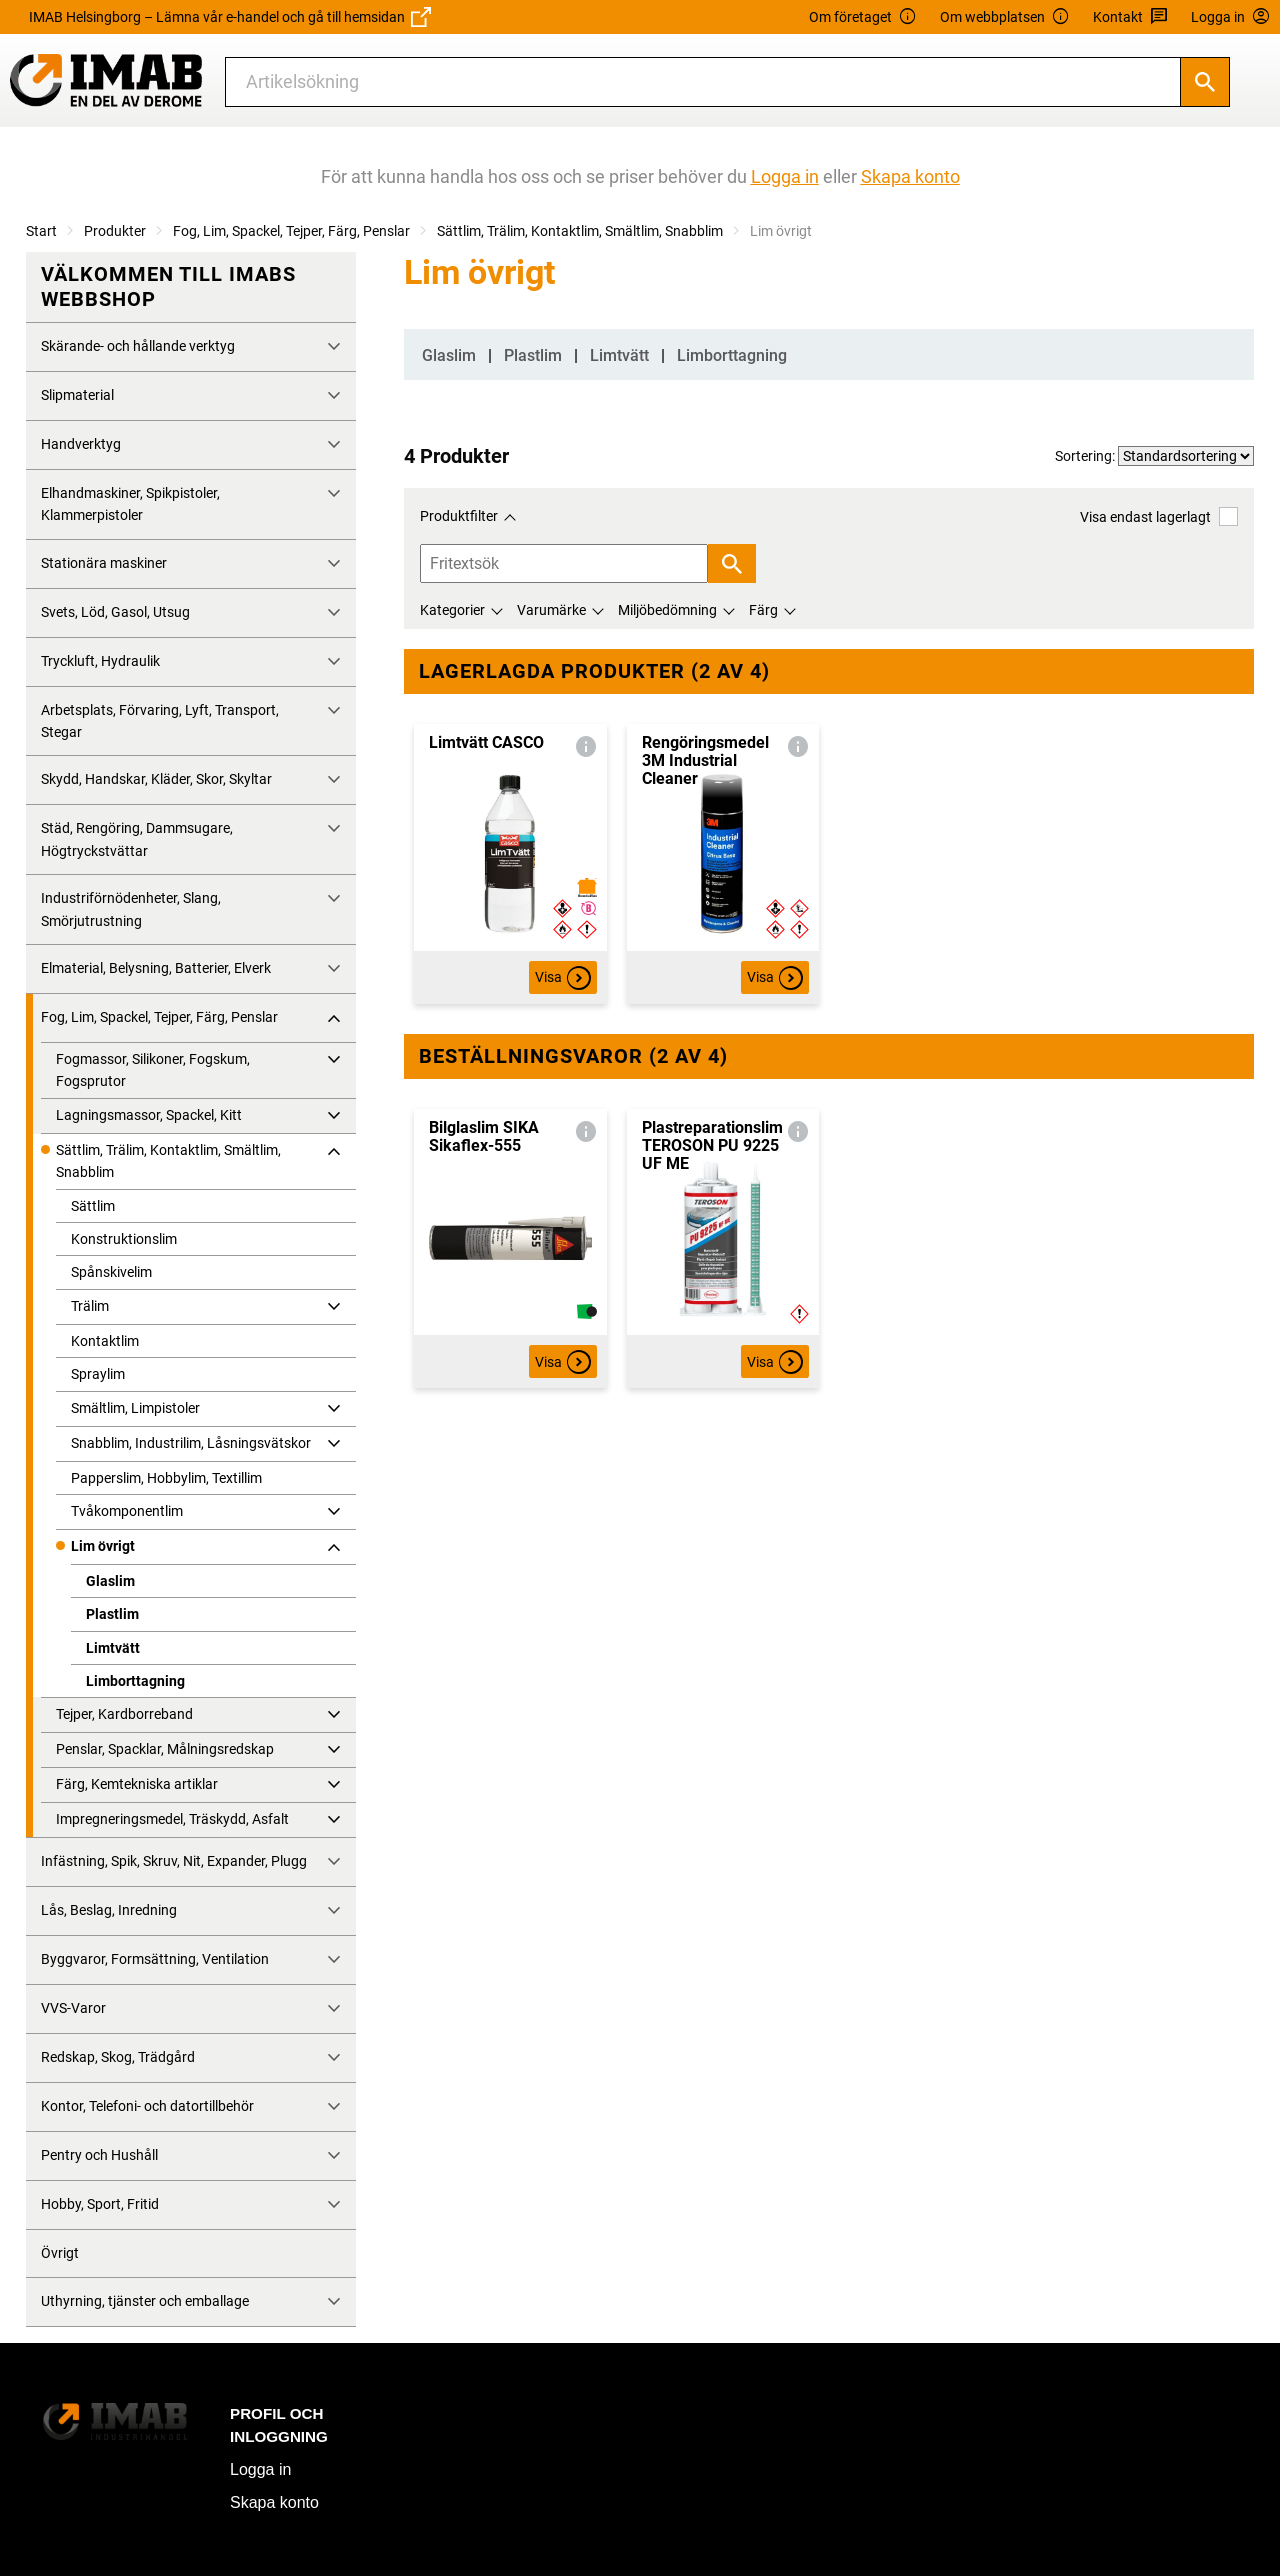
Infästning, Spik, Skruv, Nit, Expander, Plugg (174, 1861)
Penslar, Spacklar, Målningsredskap (165, 1749)
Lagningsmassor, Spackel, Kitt (149, 1115)
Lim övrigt (103, 1546)
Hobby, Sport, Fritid (100, 2204)
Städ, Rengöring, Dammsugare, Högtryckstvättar (137, 839)
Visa (563, 978)
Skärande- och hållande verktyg (138, 346)
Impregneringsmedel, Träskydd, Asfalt (172, 1819)
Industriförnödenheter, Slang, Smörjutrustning (131, 909)
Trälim (90, 1306)
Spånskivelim (111, 1272)
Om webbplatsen (1005, 17)
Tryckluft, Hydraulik (100, 661)
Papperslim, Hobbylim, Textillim (166, 1478)
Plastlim (112, 1614)
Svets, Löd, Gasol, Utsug (115, 612)
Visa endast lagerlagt (1159, 516)
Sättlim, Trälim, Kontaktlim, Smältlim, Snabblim (580, 231)
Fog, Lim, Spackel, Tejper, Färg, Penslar (291, 231)
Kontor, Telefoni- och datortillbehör (147, 2106)
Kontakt (1130, 17)
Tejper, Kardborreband (124, 1714)
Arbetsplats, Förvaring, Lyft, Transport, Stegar (160, 721)
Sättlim (93, 1206)
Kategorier (452, 610)
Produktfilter (459, 516)
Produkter (115, 231)
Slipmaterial (77, 395)
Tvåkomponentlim (127, 1511)
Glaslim (110, 1581)
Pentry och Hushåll (99, 2155)
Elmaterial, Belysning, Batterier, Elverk (156, 968)
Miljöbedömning (667, 610)
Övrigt (60, 2253)
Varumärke (551, 610)
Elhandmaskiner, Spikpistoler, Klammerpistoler (130, 504)
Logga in (260, 2469)
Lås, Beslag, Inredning (109, 1910)
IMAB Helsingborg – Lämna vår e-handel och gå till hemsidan (230, 17)
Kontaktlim (105, 1341)
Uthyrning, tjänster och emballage (145, 2301)
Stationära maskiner (104, 563)
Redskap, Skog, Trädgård (118, 2057)
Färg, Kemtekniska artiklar (137, 1784)
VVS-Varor (73, 2008)
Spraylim (98, 1374)
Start (41, 231)
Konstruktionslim (124, 1239)
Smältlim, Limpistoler (135, 1408)
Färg (763, 610)
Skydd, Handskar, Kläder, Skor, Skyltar (156, 779)
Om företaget (863, 17)
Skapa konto (274, 2502)
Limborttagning (135, 1681)
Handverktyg (81, 444)
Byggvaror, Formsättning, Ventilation (155, 1959)
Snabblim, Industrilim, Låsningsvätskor (191, 1443)
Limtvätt (113, 1648)
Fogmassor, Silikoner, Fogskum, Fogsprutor (153, 1070)
